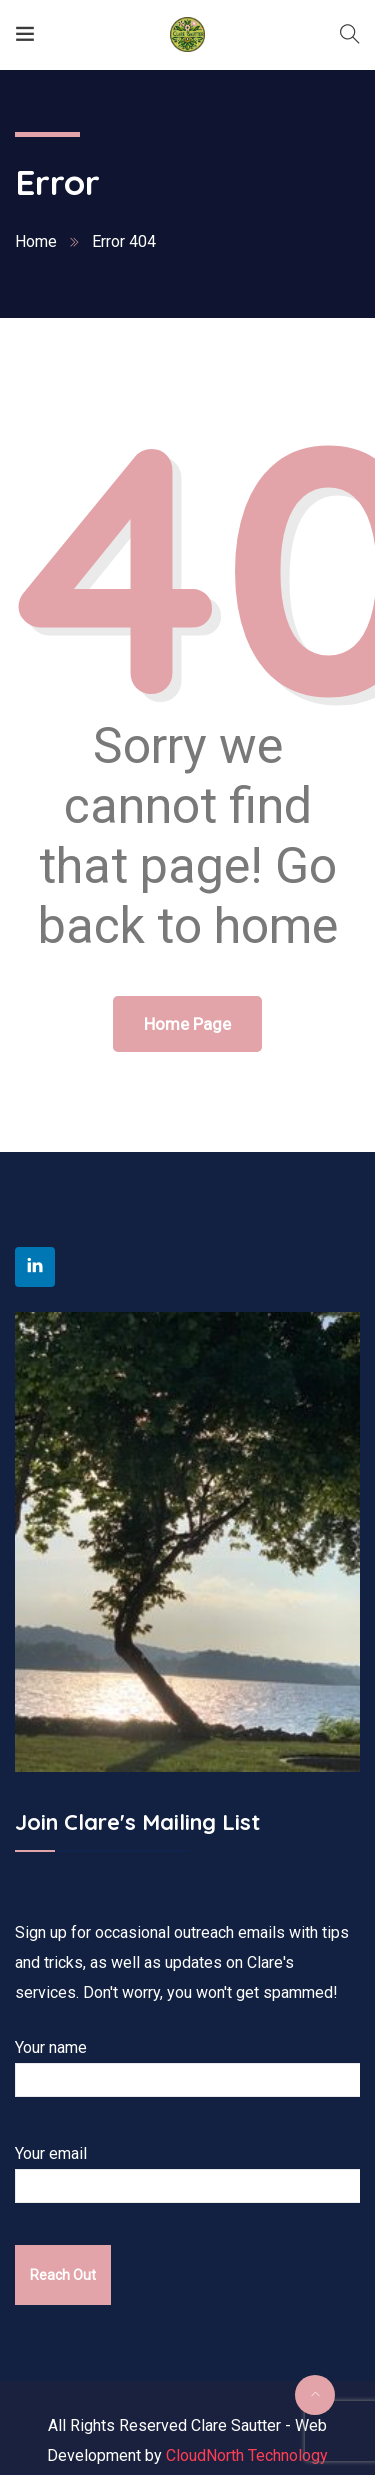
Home (36, 241)
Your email (193, 2173)
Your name (193, 2067)
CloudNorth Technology (247, 2455)
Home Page (187, 1024)
